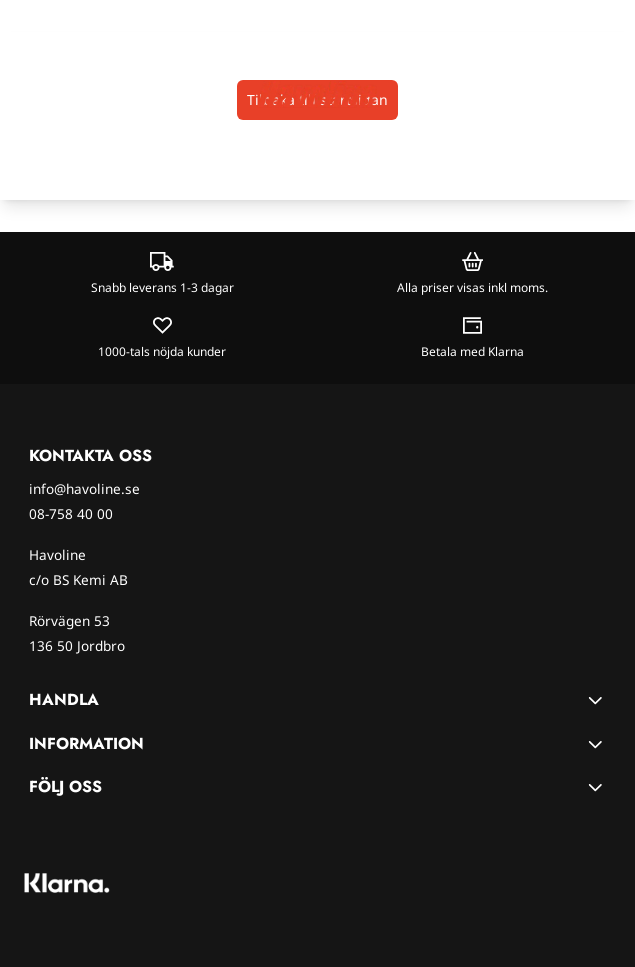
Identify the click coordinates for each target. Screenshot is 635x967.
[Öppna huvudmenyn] (21, 94)
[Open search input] (55, 94)
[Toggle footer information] (597, 700)
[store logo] (317, 94)
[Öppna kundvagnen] (611, 94)
